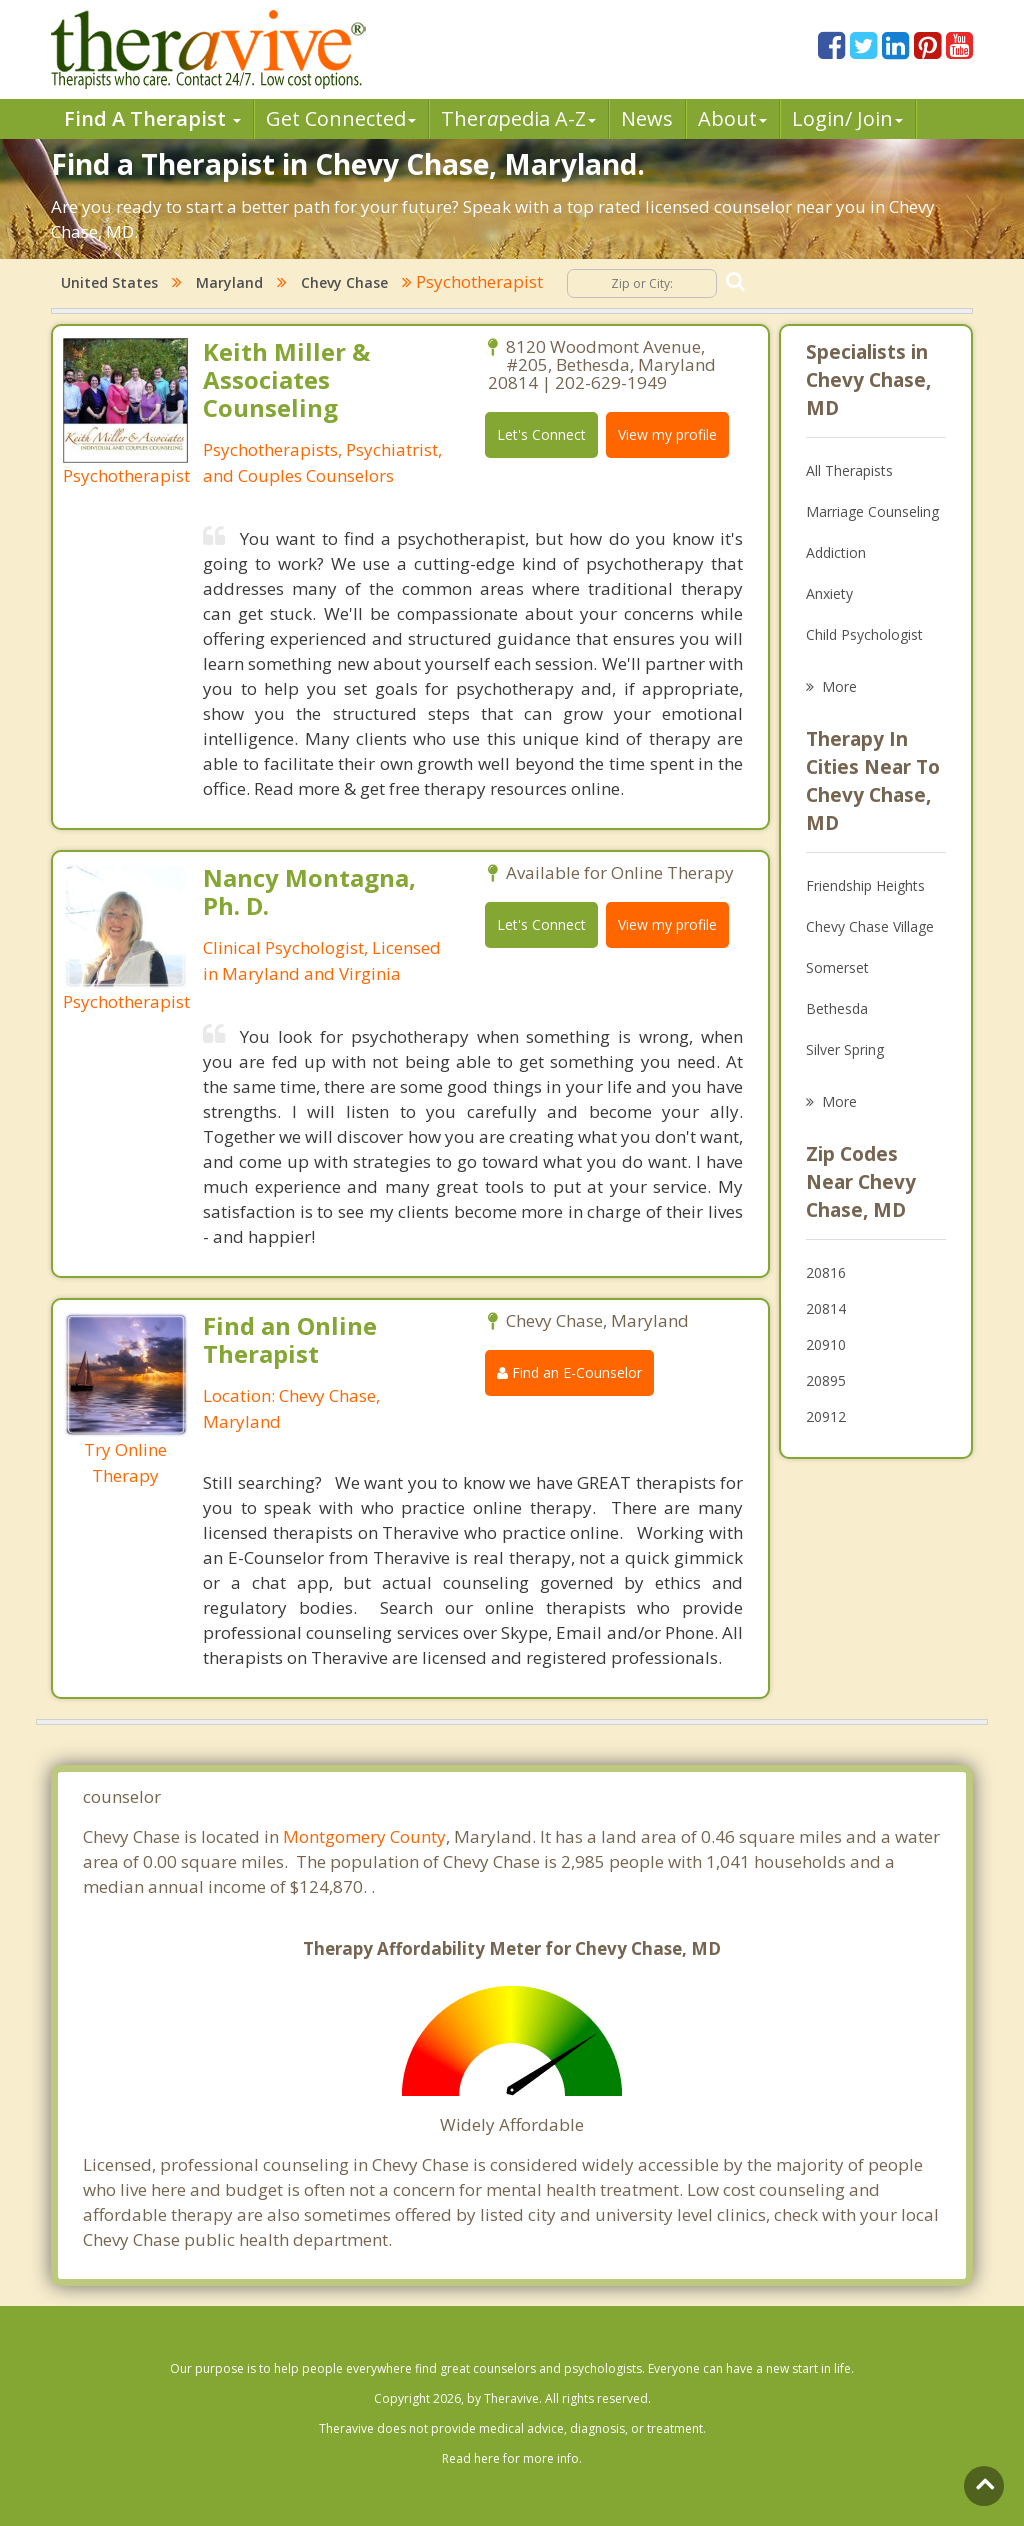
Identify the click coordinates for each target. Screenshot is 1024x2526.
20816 (826, 1272)
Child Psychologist (864, 634)
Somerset (837, 967)
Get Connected (341, 118)
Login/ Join (847, 118)
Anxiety (829, 593)
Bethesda (837, 1008)
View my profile (667, 434)
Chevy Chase (344, 282)
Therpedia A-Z (518, 118)
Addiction (836, 552)
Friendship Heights (865, 885)
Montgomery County (364, 1836)
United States (109, 282)
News (647, 118)
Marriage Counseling (872, 511)
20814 (826, 1308)
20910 (826, 1344)
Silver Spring (845, 1049)
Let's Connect (541, 434)
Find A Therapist (152, 118)
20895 (826, 1380)
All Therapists (849, 470)
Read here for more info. (512, 2458)
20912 (826, 1416)
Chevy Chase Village (870, 926)
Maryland (229, 282)
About (732, 118)
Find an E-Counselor (569, 1372)
